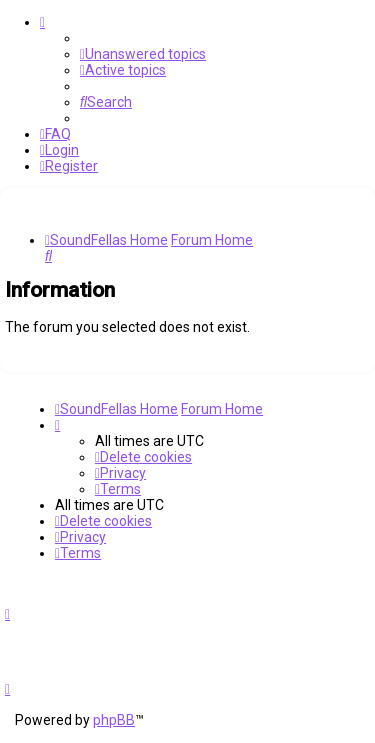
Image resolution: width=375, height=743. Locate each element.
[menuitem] (143, 54)
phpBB (114, 720)
